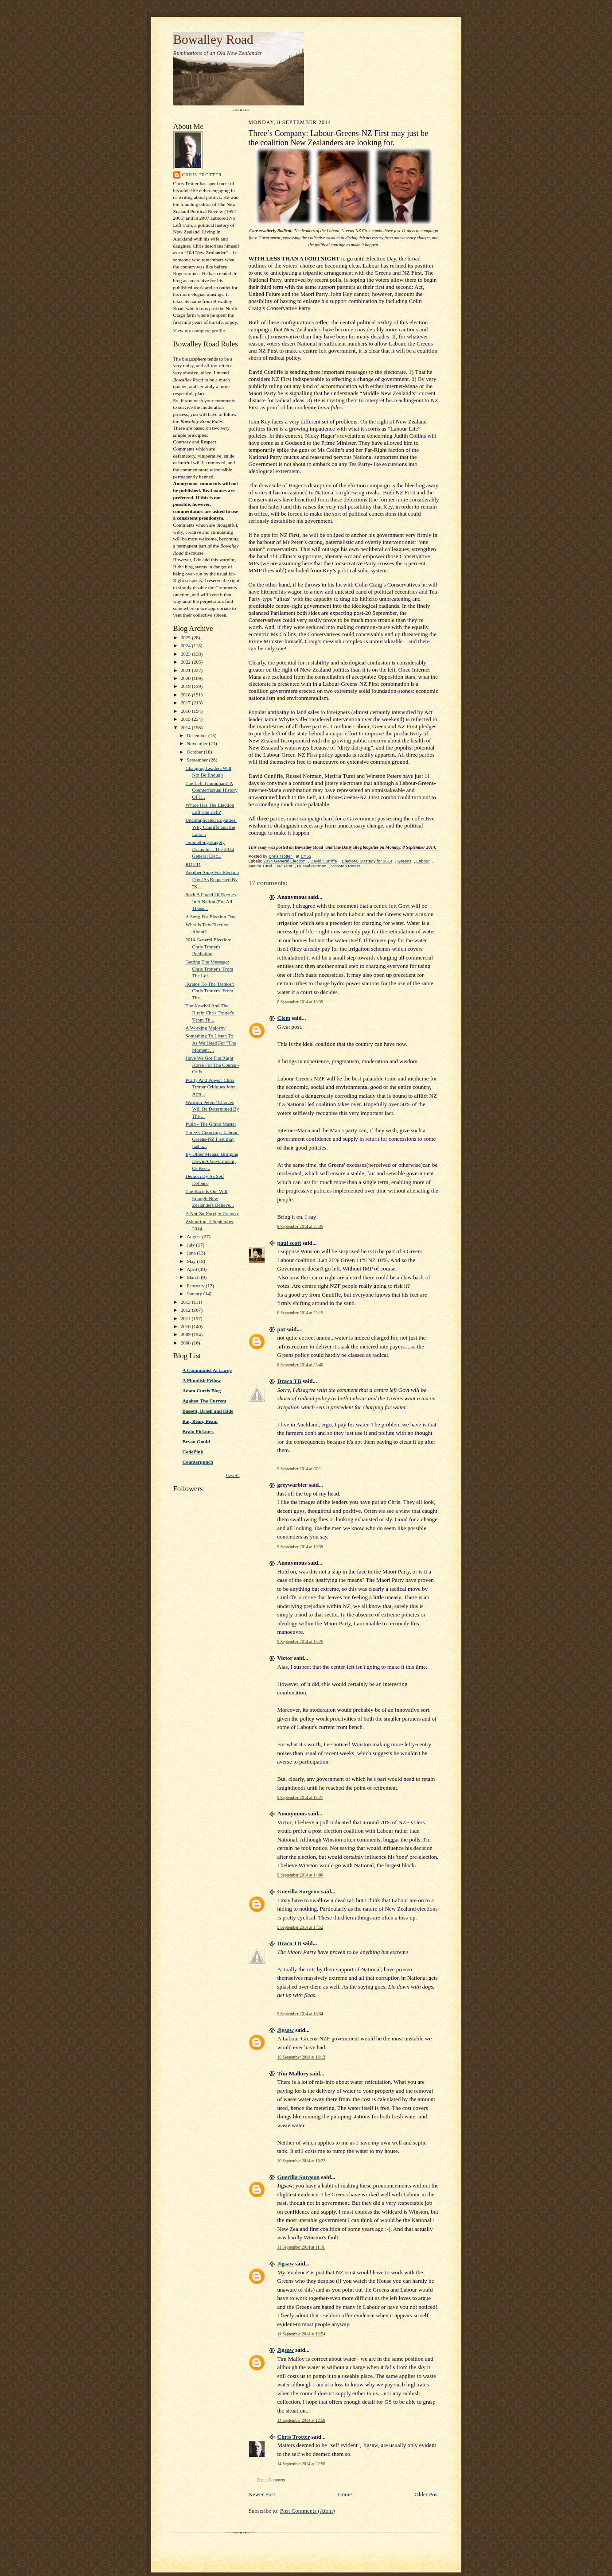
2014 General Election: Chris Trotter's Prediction (208, 946)
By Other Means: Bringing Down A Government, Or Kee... (211, 1160)
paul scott (289, 1242)
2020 (186, 678)
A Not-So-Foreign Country (211, 1213)
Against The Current (205, 1400)
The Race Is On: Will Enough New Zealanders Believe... (209, 1198)
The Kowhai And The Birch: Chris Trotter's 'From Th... (209, 1012)
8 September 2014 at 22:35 (300, 1226)
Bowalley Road (213, 39)
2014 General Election (284, 861)
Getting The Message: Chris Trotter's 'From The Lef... (209, 968)
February (196, 1285)
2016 (186, 711)
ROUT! (192, 864)
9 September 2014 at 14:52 (300, 1927)
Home (345, 2494)
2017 (186, 702)
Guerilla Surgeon (298, 1891)
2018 (186, 694)
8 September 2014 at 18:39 (300, 1001)
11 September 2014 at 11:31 (301, 2247)
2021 (186, 670)
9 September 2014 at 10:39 (300, 1546)
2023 (186, 654)
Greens (405, 861)
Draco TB (289, 1381)
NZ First (284, 865)
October (195, 751)
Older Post (426, 2494)
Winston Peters (345, 865)
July (191, 1244)
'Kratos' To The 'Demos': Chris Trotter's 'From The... (209, 990)
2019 (186, 686)
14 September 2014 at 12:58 (301, 2420)
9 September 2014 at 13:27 (300, 1797)
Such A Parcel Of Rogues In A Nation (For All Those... (210, 901)
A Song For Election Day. (210, 916)
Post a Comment (271, 2479)
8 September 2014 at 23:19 (300, 1312)
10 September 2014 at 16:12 (301, 2057)
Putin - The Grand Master (210, 1124)
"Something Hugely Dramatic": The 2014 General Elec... (209, 849)
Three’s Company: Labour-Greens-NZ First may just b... (212, 1139)
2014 (186, 727)
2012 (186, 1310)
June (192, 1252)
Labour (423, 861)
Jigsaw (285, 2030)
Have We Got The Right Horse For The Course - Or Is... (212, 1064)
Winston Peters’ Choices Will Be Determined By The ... (212, 1109)
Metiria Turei (260, 865)
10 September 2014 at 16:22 (301, 2160)
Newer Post (262, 2494)
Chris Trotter (202, 174)
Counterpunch (198, 1462)
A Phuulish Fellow (202, 1380)
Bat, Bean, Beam (200, 1421)
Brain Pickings (198, 1431)
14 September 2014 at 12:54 (301, 2333)
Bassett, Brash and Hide (208, 1411)
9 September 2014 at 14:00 (300, 1875)
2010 (186, 1326)
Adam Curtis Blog (202, 1390)
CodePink (193, 1451)
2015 (186, 719)
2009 (186, 1334)
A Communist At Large (207, 1370)
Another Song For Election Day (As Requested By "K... (212, 879)
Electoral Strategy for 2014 (367, 861)
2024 (186, 645)
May (192, 1261)
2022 (186, 661)
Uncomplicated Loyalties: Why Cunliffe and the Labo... (211, 826)
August (194, 1236)
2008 (186, 1342)
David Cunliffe (324, 861)
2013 (186, 1302)
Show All (232, 1476)
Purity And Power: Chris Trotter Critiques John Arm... (210, 1086)
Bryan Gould (196, 1441)
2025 (186, 637)
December (197, 735)
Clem (284, 1017)
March (194, 1277)
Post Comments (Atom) (307, 2510)
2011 (186, 1318)
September (198, 759)
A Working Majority (205, 1027)
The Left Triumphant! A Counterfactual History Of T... (211, 790)
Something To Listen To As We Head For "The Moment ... (210, 1042)
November (198, 743)
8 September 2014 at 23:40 (300, 1364)
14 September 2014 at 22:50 (301, 2463)
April (192, 1269)
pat (281, 1329)
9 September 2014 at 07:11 (300, 1468)
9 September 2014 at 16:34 (300, 2013)
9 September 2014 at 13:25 (300, 1641)
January (195, 1293)
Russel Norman (311, 865)
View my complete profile (199, 330)
